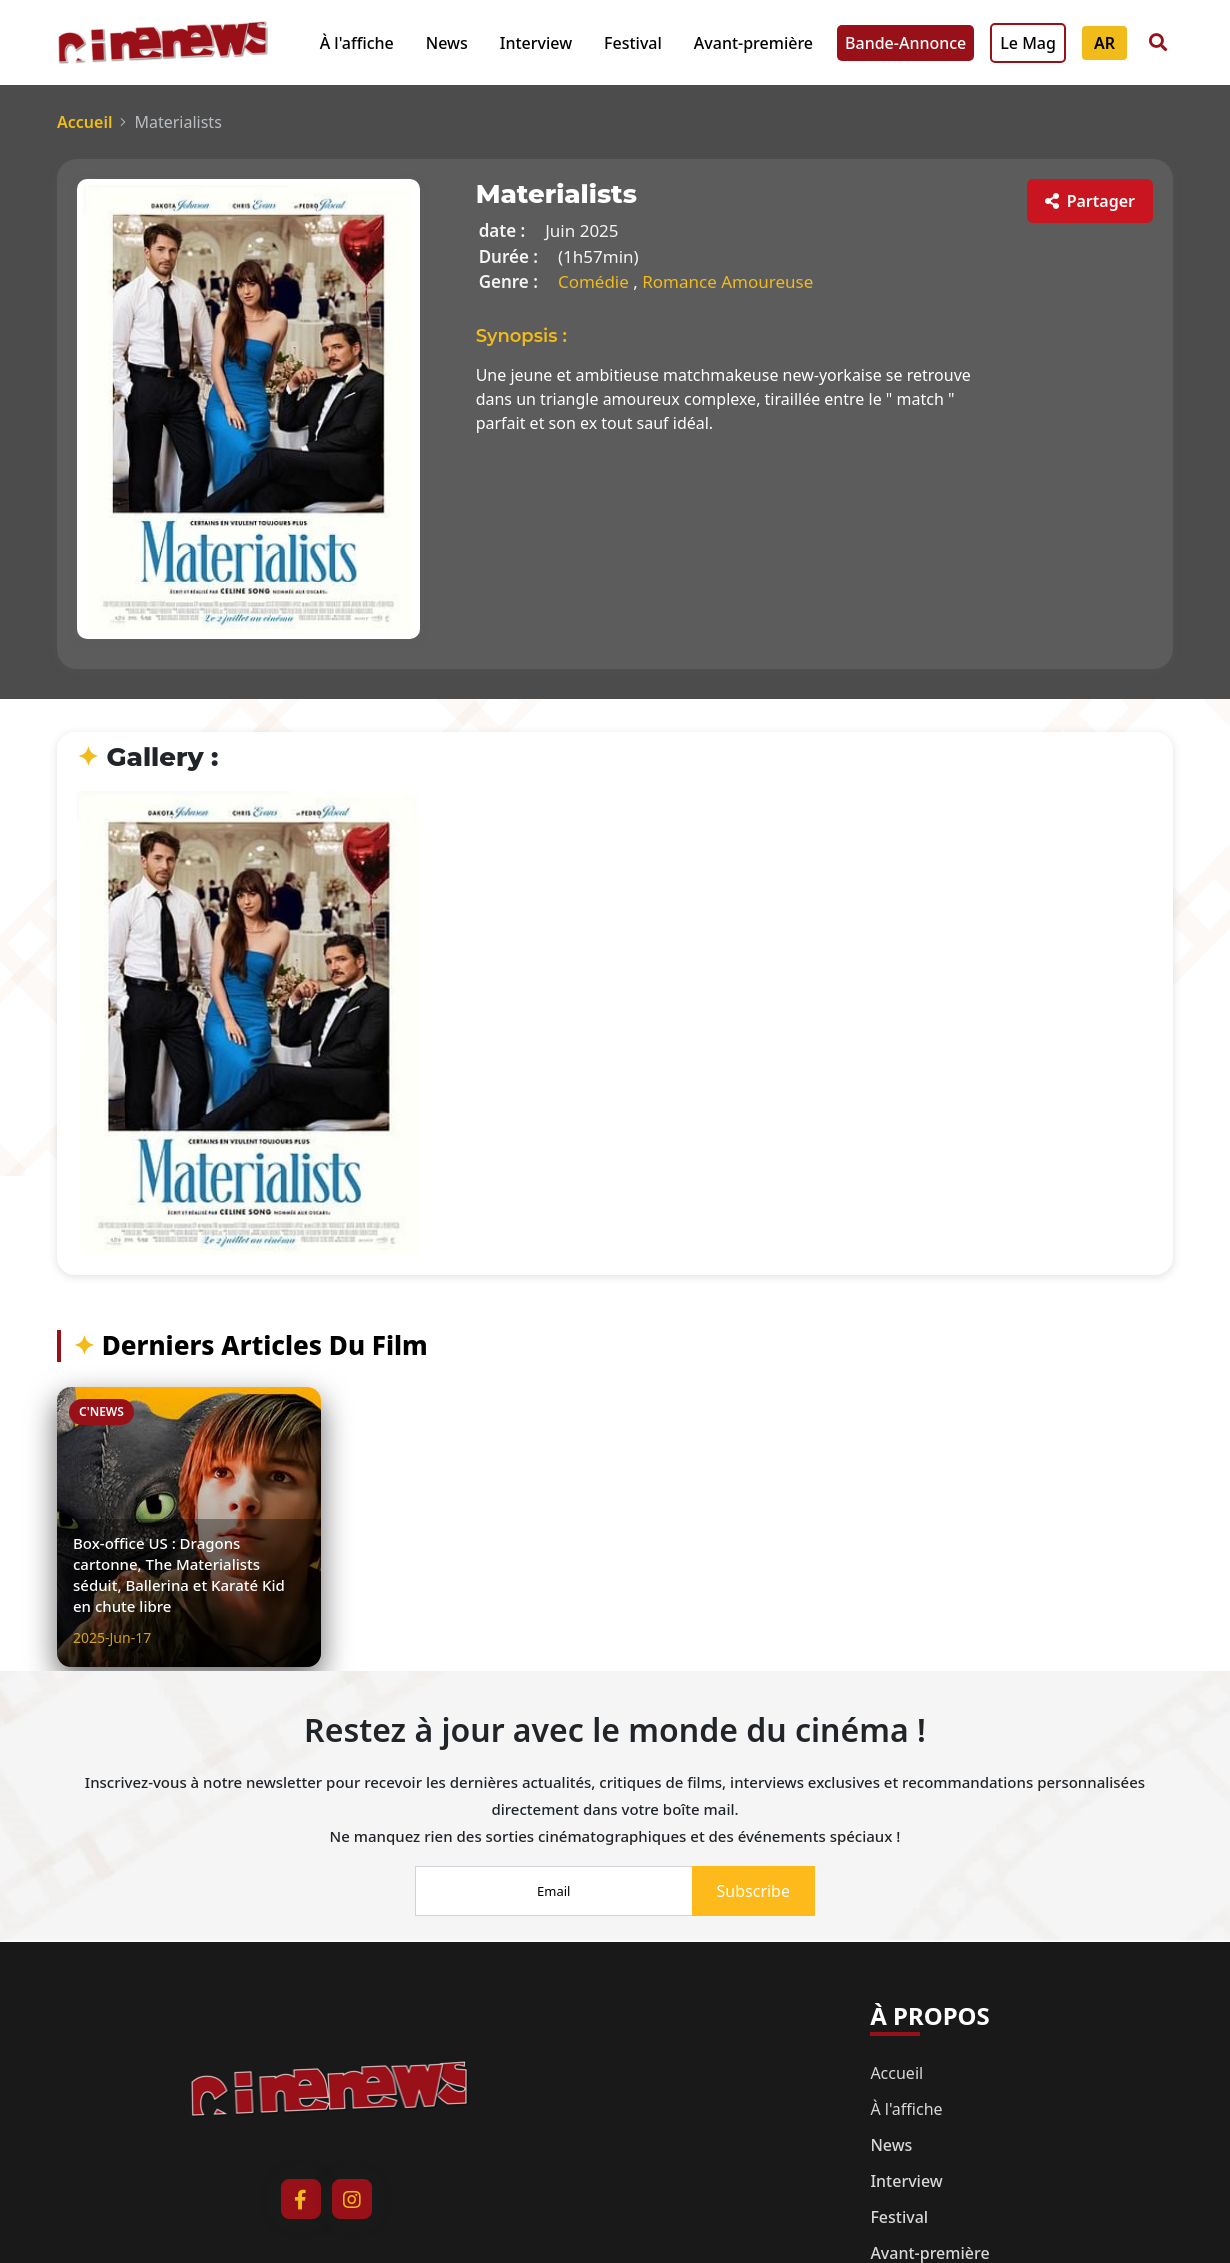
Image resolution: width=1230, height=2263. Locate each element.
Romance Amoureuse (727, 281)
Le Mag (1028, 43)
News (447, 43)
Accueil (84, 122)
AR (1104, 43)
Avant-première (753, 43)
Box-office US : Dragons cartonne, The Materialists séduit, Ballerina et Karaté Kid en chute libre (179, 1574)
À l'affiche (357, 43)
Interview (536, 43)
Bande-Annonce (905, 43)
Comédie (595, 281)
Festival (633, 43)
